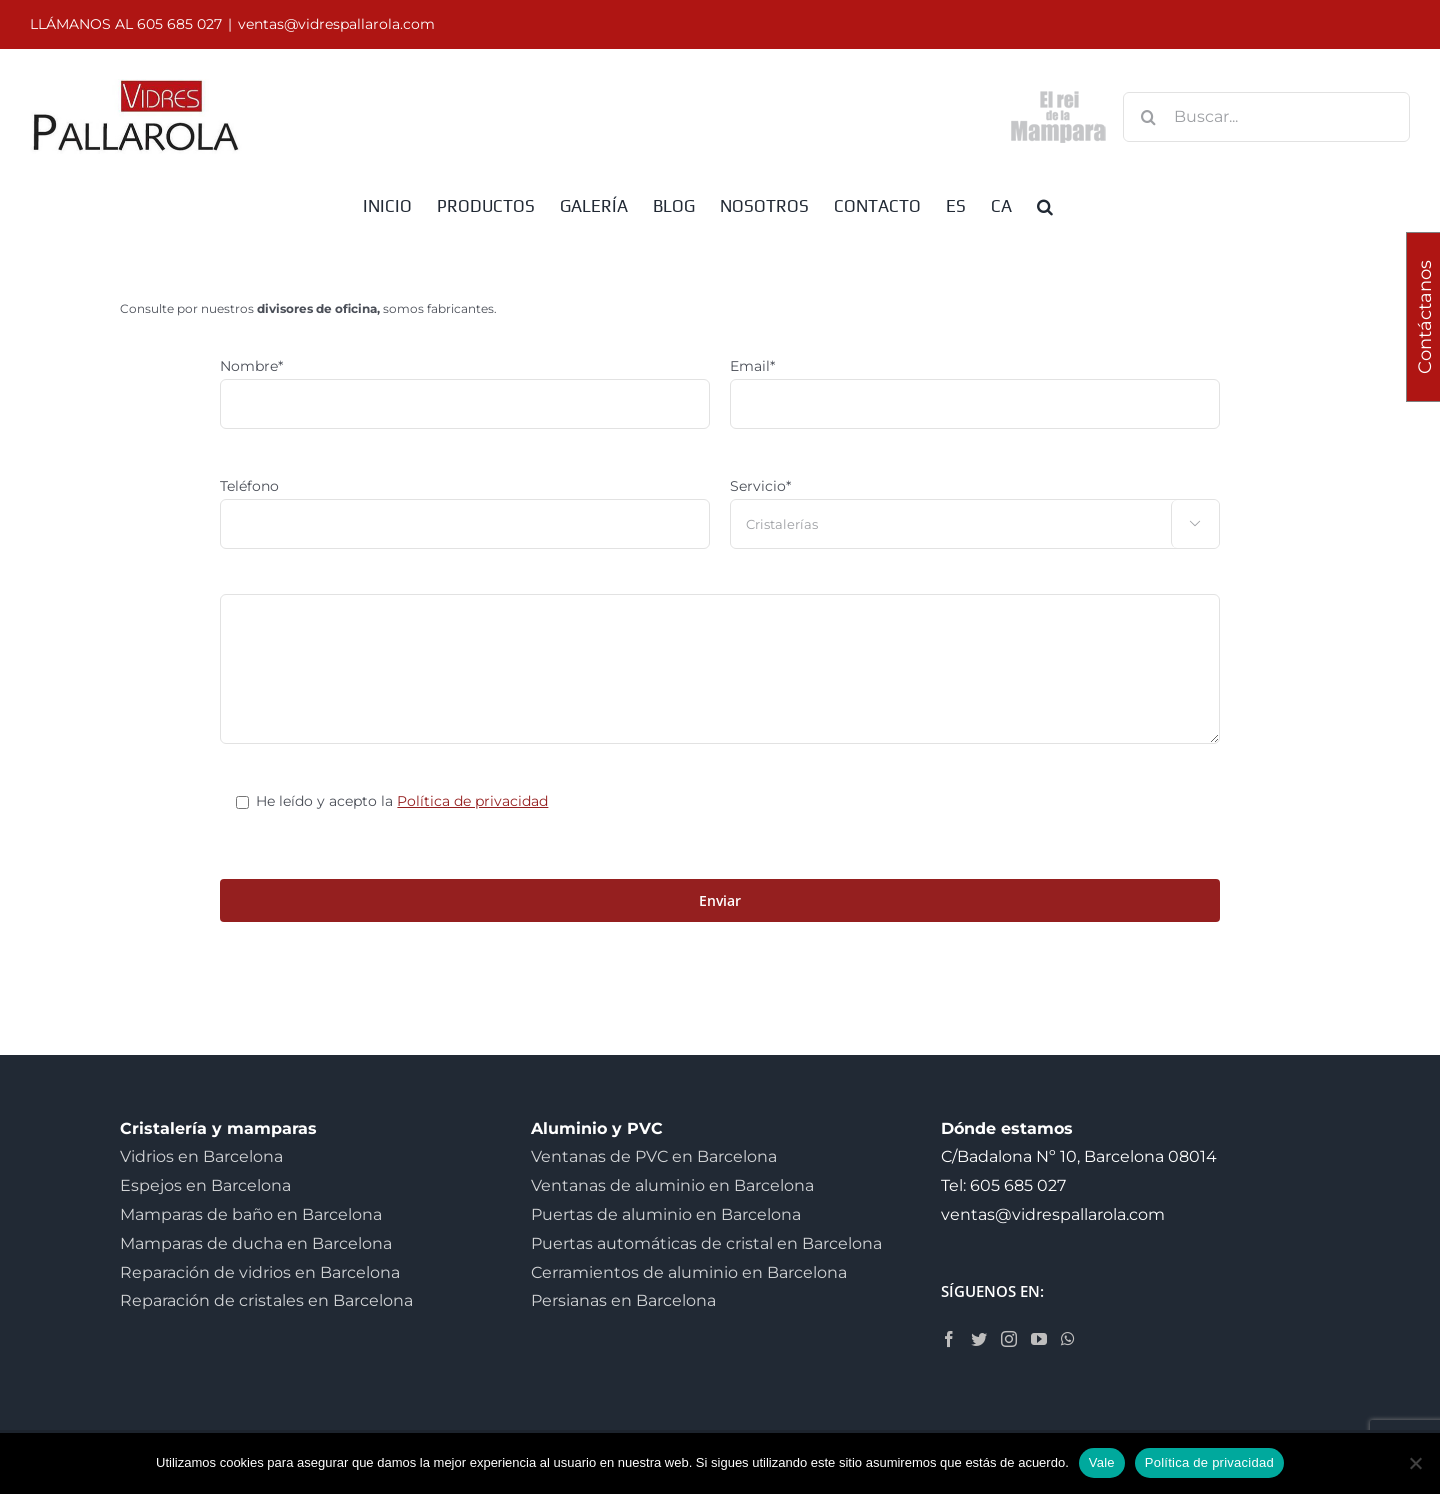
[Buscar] (1148, 117)
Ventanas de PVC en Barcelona (654, 1156)
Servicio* (760, 486)
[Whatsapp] (1068, 1339)
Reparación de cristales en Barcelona (266, 1300)
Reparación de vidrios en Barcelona (260, 1272)
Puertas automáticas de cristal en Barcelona (706, 1243)
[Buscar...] (1266, 117)
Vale (1102, 1462)
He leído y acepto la (402, 801)
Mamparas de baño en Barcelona (251, 1214)
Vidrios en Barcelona (201, 1156)
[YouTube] (1039, 1339)
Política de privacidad (472, 801)
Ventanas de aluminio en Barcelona (672, 1185)
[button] (1045, 205)
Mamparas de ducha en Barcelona (256, 1243)
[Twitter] (979, 1339)
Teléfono (249, 486)
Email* (752, 366)
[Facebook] (949, 1339)
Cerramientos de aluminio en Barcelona (689, 1272)
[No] (1415, 1463)
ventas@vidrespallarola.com (336, 24)
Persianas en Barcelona (623, 1300)
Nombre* (251, 366)
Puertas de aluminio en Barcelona (666, 1214)
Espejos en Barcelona (205, 1185)
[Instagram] (1009, 1339)
